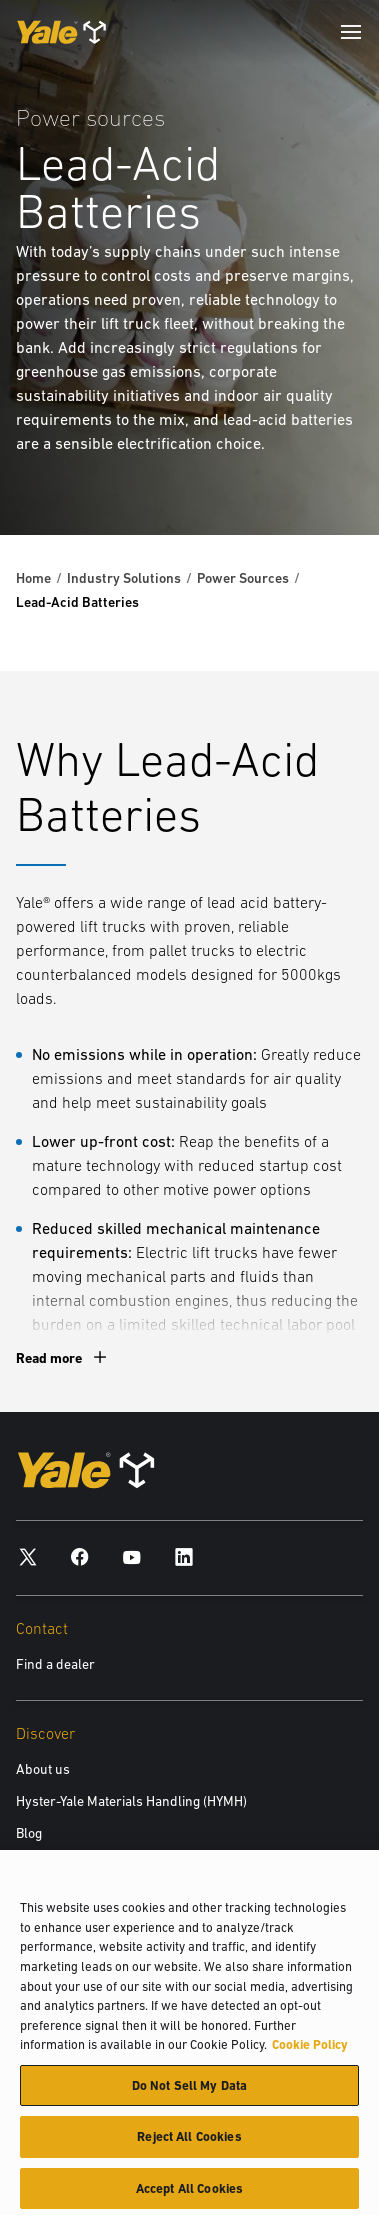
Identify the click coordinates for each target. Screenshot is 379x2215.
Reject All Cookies (189, 2142)
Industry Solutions (124, 578)
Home (33, 578)
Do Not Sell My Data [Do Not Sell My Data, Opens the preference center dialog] (189, 2091)
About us (43, 1769)
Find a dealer (55, 1664)
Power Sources (243, 578)
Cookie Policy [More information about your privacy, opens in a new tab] (310, 2050)
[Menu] (351, 32)
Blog (29, 1833)
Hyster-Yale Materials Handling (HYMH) (131, 1801)
